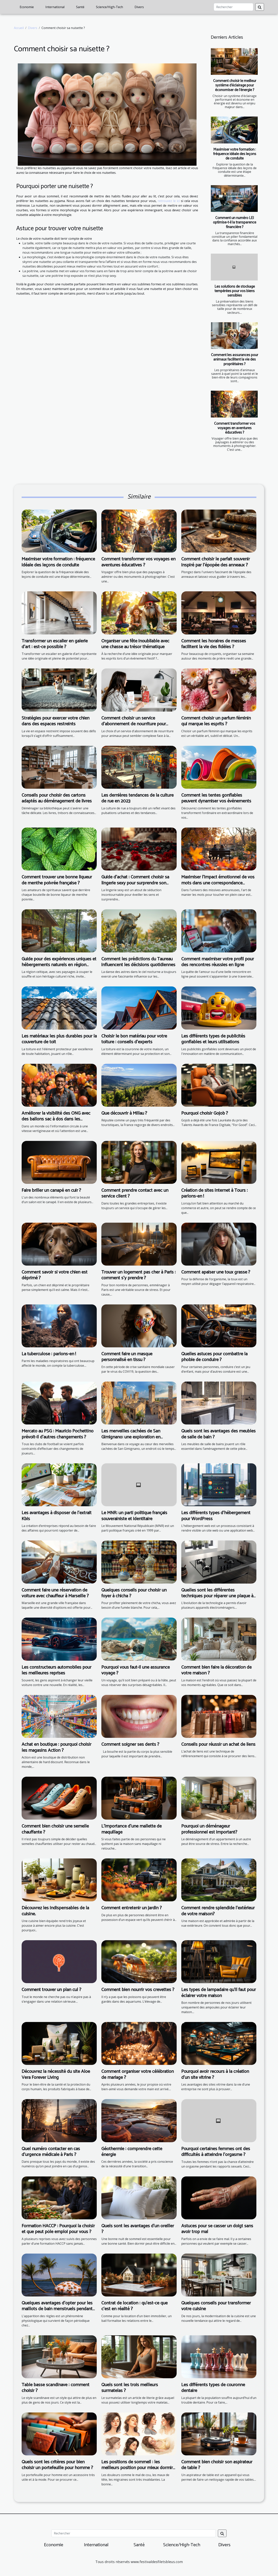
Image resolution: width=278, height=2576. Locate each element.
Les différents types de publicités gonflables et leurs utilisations (213, 1039)
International (54, 7)
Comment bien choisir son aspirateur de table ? (216, 2465)
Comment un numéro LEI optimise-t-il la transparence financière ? (234, 222)
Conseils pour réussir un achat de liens (218, 1744)
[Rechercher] (233, 7)
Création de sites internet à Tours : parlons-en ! (214, 1193)
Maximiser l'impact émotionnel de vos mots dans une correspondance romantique (217, 883)
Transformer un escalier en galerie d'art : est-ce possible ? (55, 644)
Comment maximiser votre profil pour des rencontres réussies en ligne (217, 962)
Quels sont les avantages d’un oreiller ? (137, 2229)
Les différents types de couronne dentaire (213, 2387)
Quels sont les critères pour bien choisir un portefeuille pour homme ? (57, 2465)
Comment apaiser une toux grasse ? (215, 1272)
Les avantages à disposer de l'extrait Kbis (57, 1515)
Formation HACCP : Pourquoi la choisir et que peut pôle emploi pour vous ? (58, 2229)
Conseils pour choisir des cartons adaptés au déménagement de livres (57, 798)
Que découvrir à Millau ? (124, 1113)
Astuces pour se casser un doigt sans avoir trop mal (217, 2229)
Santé (80, 7)
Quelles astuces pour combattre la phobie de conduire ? (214, 1357)
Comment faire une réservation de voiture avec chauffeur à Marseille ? (55, 1593)
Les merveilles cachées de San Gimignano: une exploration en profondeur (130, 1437)
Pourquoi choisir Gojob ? (204, 1113)
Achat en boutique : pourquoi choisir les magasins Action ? (56, 1747)
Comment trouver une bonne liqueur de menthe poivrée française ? (57, 880)
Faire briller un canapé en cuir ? (51, 1190)
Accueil (19, 28)
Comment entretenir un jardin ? (131, 1908)
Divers (139, 7)
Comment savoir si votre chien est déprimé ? (54, 1275)
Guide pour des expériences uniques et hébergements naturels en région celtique (59, 965)
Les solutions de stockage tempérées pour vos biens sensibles (234, 291)
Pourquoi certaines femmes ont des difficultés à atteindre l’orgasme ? (215, 2151)
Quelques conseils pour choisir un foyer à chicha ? (134, 1593)
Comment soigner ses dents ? (130, 1744)
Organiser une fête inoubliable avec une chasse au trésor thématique (135, 644)
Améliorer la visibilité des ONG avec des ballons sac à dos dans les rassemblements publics (56, 1119)
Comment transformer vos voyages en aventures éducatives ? (234, 428)
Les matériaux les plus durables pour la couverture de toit (59, 1039)
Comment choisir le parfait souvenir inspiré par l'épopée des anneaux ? (215, 562)
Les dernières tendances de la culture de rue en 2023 (137, 798)
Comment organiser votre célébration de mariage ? (137, 2074)
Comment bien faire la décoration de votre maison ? (216, 1670)
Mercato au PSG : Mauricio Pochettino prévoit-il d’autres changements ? (57, 1434)
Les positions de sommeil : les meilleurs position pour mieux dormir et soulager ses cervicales (137, 2468)
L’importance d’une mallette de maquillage (131, 1829)
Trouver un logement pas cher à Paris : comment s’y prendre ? (138, 1275)
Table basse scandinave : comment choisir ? (55, 2387)
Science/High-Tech (109, 7)
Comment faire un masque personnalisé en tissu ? (126, 1357)
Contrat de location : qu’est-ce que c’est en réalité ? (134, 2306)
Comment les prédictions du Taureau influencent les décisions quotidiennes (138, 962)
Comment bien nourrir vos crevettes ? (137, 1990)
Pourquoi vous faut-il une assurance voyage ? (135, 1670)
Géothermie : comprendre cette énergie (131, 2151)
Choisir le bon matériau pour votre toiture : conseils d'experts (134, 1039)
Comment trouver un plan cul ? (51, 1990)
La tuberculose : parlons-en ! (49, 1354)
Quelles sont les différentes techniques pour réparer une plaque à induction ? (217, 1596)
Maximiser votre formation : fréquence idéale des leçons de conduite (234, 154)
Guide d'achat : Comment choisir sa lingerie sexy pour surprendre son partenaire (135, 883)
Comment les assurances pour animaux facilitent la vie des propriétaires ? (234, 359)
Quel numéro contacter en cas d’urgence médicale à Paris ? (51, 2151)
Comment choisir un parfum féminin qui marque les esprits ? (216, 721)
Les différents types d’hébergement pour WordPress (215, 1515)
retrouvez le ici (169, 201)
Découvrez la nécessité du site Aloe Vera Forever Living (56, 2074)
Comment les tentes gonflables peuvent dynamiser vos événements (216, 798)
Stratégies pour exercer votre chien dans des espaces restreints (55, 721)
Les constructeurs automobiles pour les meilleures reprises (56, 1670)
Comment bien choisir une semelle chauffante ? (55, 1829)
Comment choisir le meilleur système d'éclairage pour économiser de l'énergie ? (234, 85)
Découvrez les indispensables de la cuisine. (55, 1911)
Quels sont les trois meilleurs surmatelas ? (129, 2387)
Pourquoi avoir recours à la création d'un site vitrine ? (215, 2074)
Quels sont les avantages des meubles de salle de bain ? (218, 1434)
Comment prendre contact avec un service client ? (134, 1193)
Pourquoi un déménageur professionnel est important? (209, 1829)
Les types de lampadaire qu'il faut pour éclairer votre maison (218, 1992)
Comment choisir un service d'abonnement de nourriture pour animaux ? (133, 724)
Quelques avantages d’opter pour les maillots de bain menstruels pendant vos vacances (57, 2309)
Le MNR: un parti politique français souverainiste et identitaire (134, 1515)
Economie (27, 7)
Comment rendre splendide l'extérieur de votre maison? (218, 1911)
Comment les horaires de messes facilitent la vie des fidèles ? (213, 644)
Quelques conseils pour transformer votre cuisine (216, 2306)
